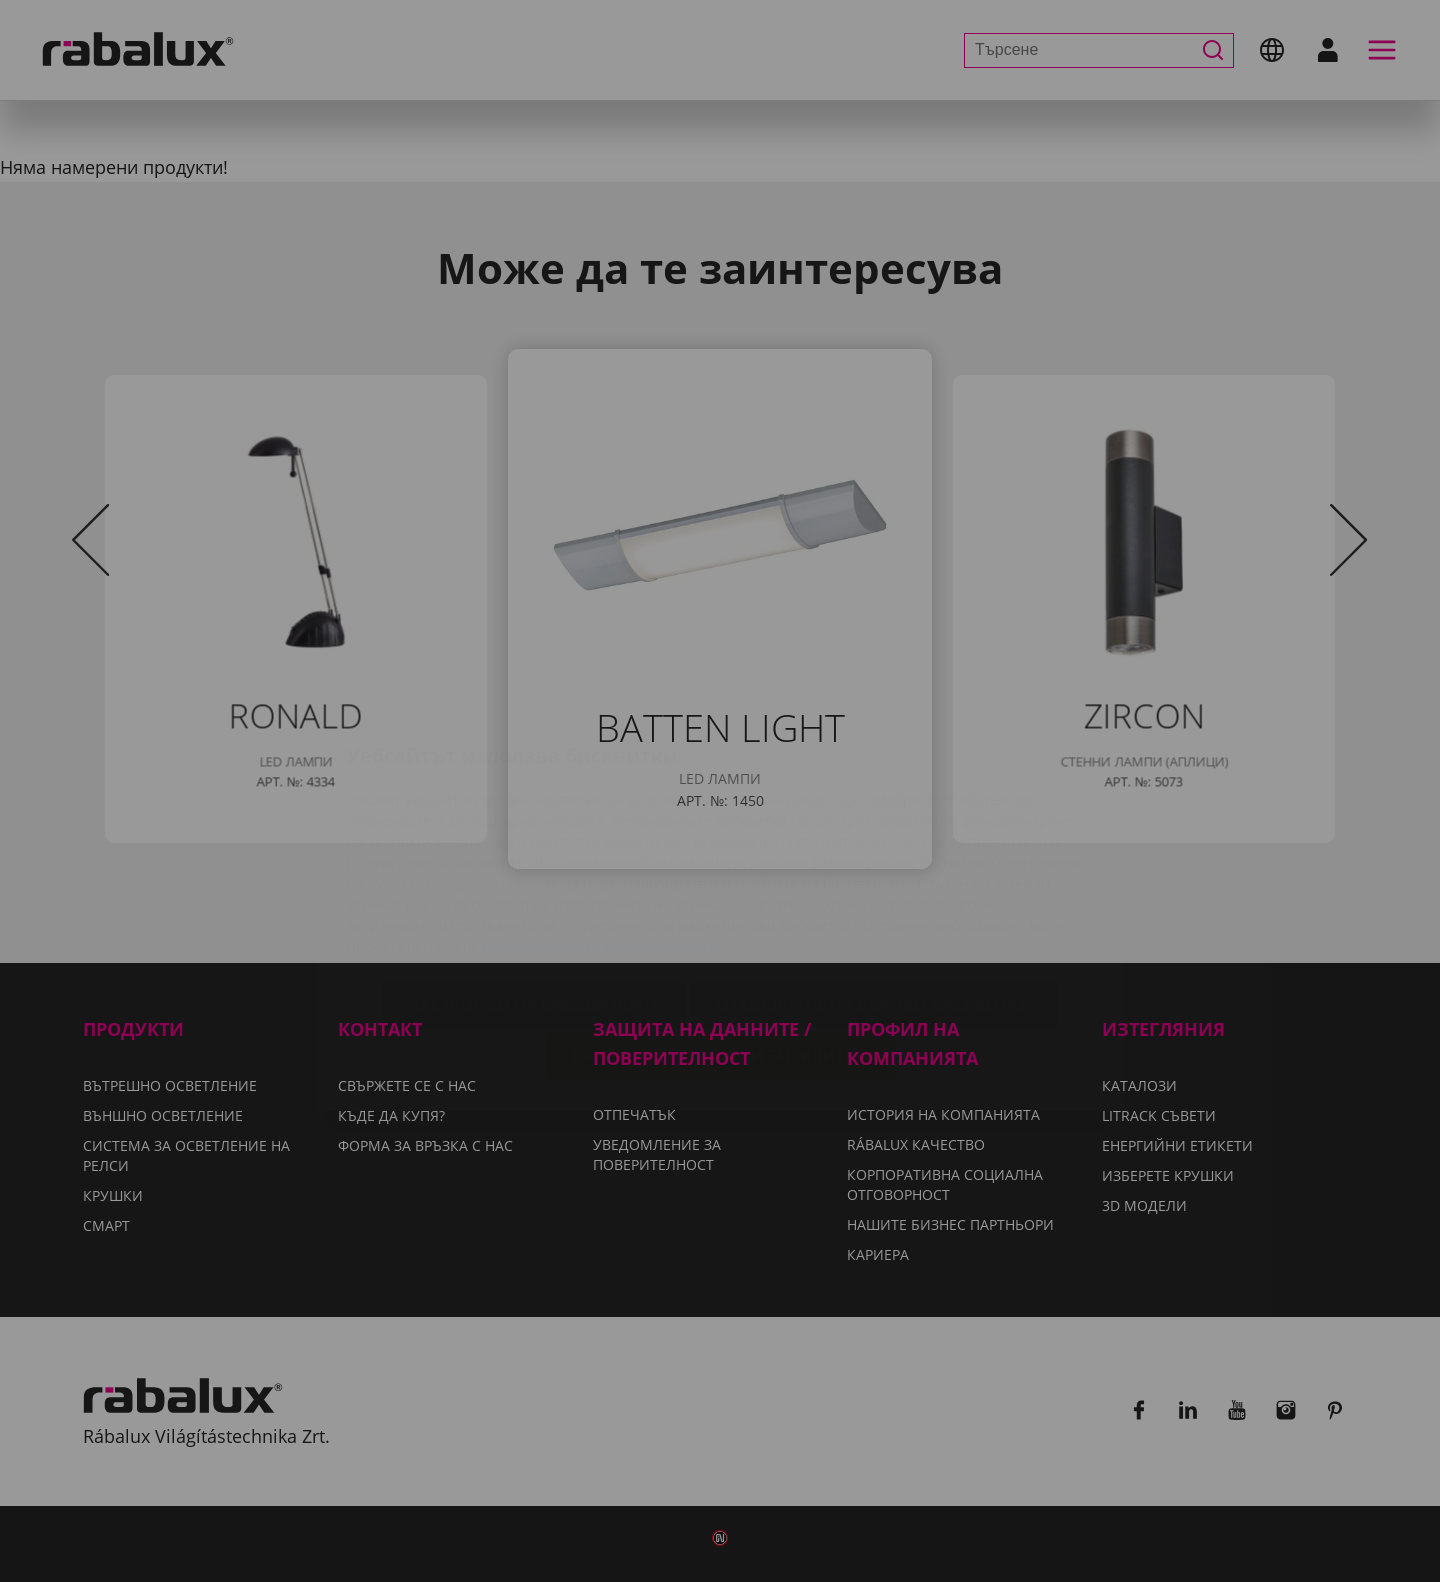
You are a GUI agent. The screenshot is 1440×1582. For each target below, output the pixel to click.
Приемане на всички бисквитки (720, 940)
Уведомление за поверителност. (600, 830)
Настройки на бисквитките (534, 889)
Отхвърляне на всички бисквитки (874, 889)
